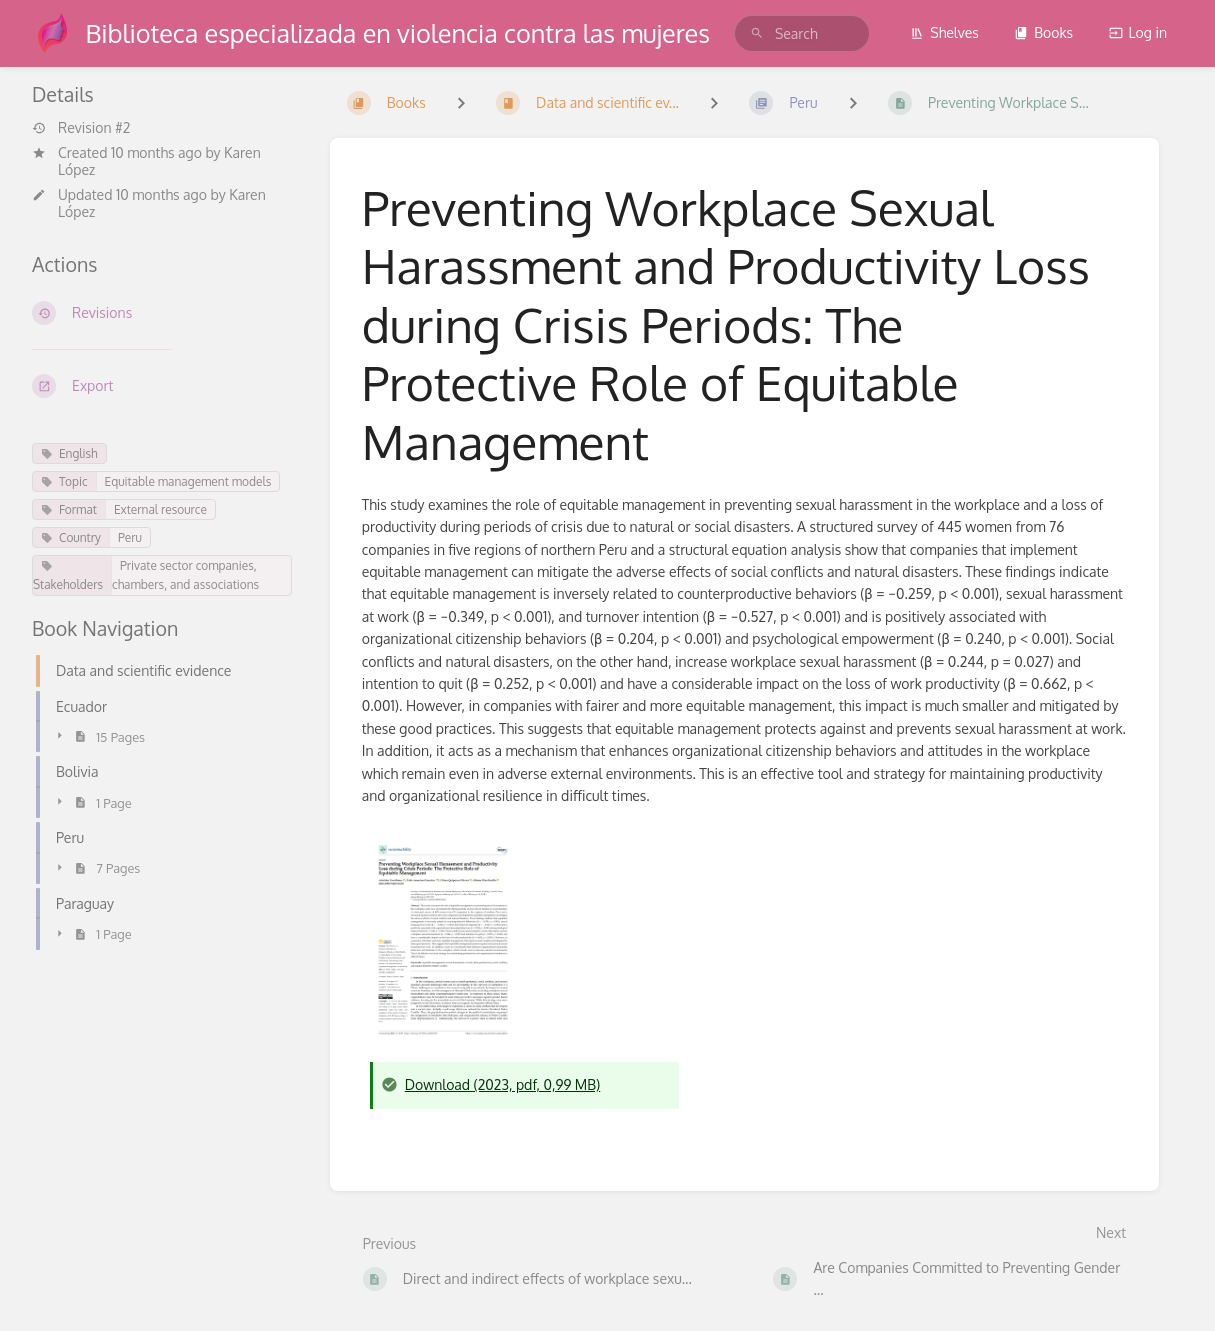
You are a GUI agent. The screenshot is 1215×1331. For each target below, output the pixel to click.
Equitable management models (188, 481)
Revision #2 (81, 128)
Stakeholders (68, 576)
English (69, 453)
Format (69, 509)
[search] (802, 33)
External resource (160, 509)
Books (1043, 32)
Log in (1138, 32)
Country (71, 537)
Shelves (944, 32)
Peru (130, 537)
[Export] (165, 386)
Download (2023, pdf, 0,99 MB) (503, 1084)
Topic (64, 481)
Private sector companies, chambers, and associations (185, 575)
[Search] (757, 33)
